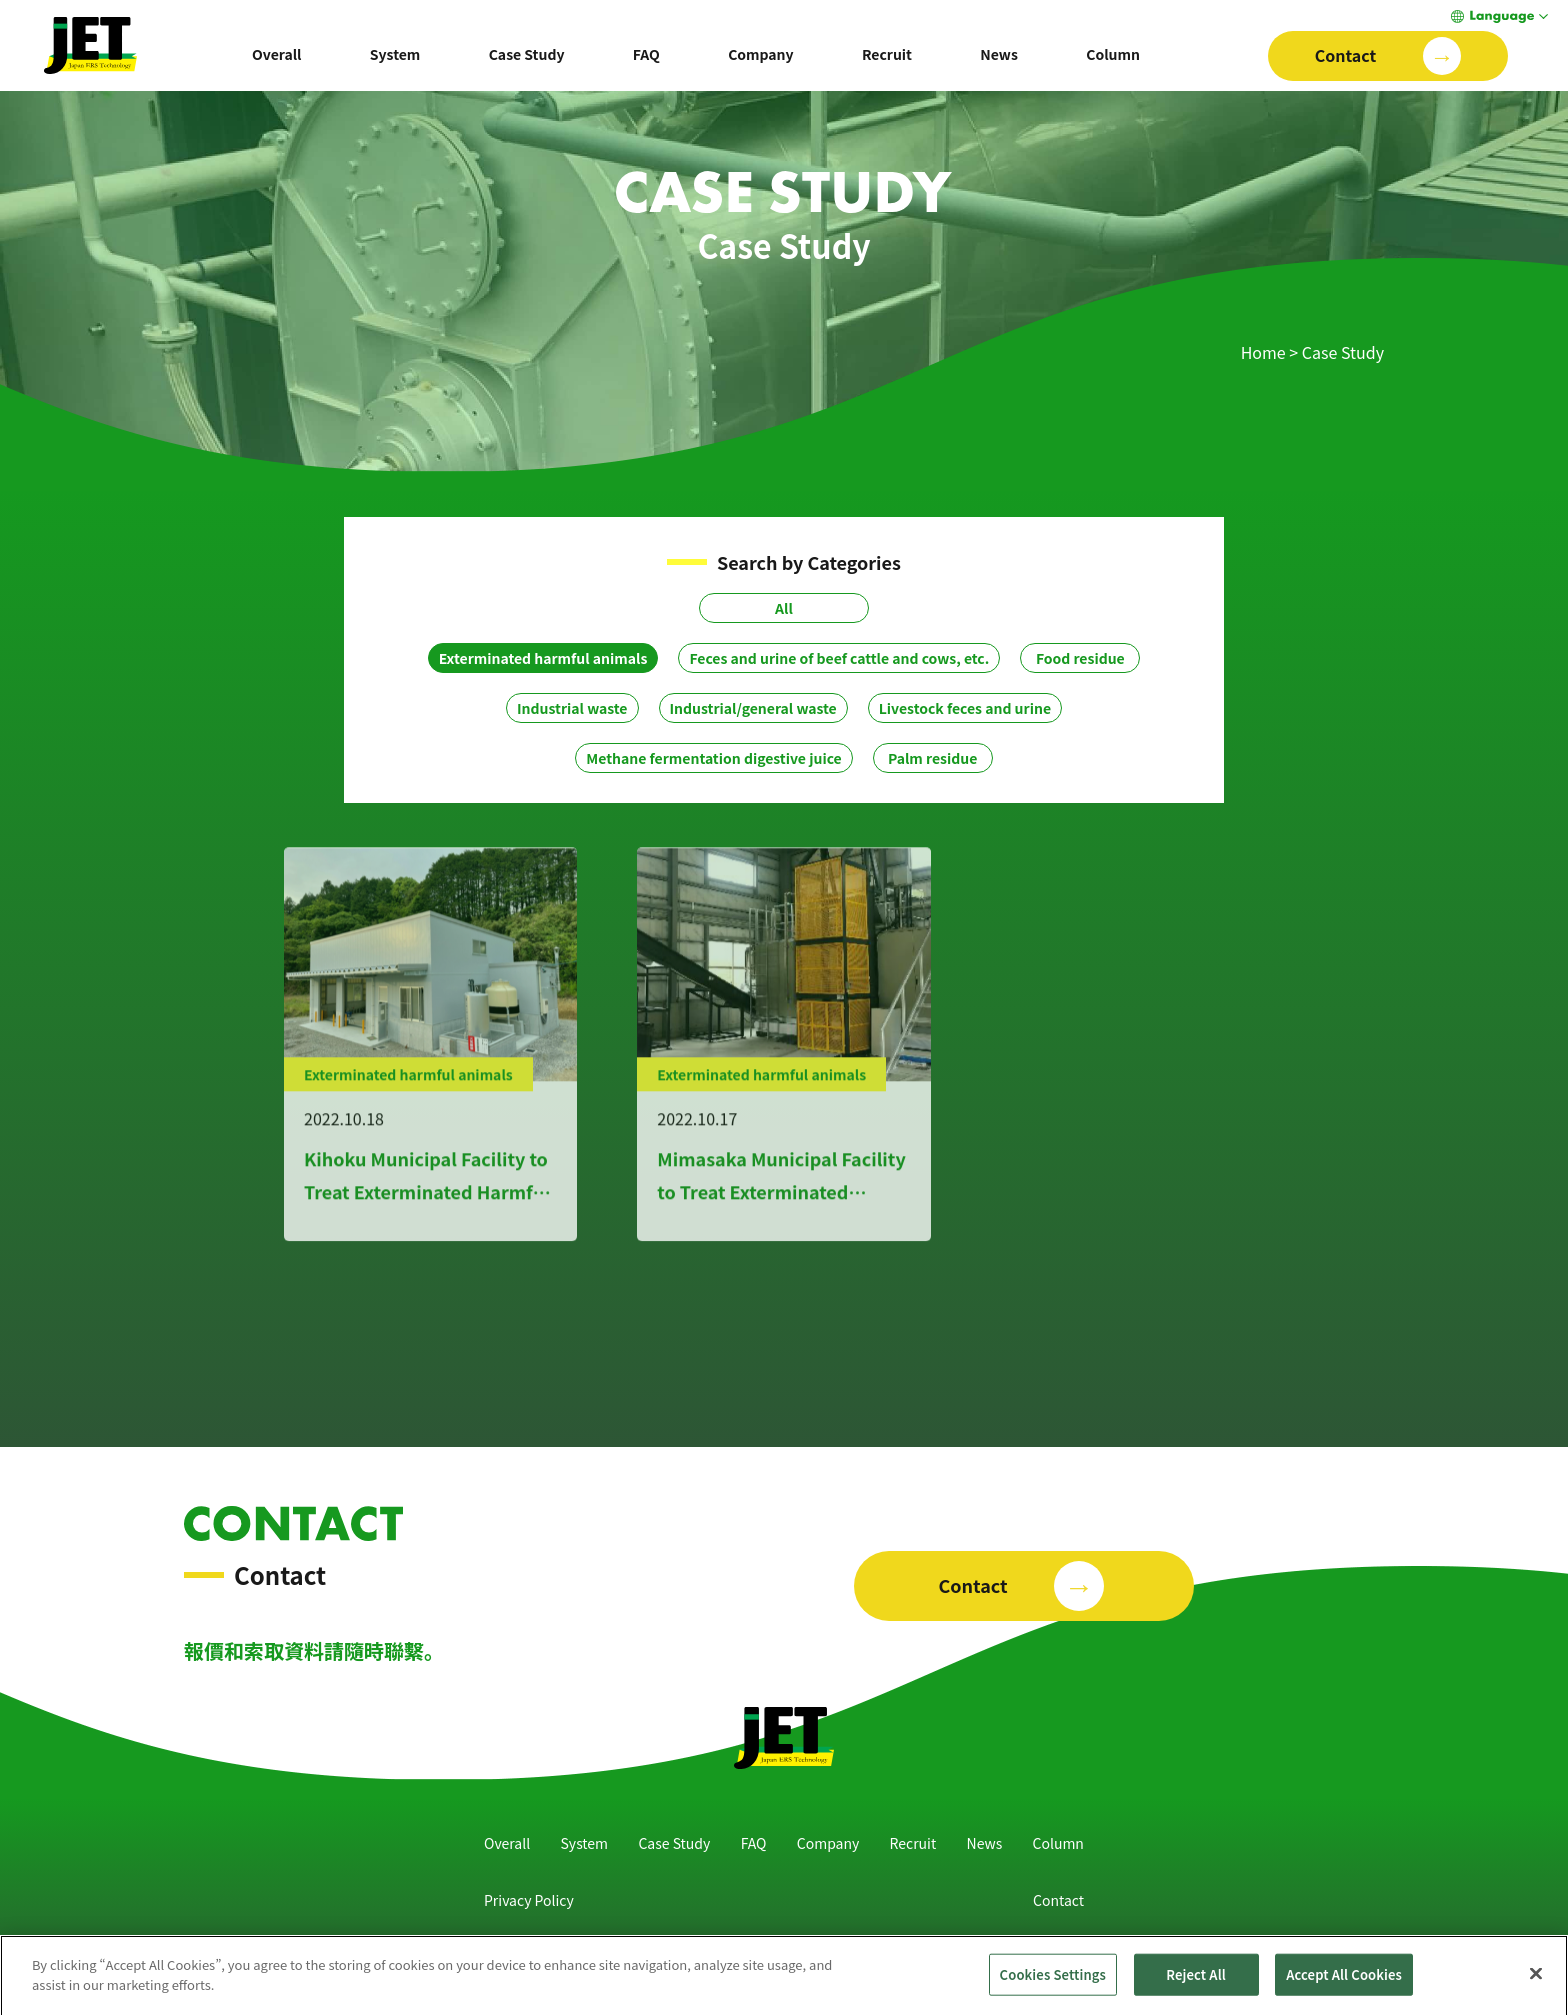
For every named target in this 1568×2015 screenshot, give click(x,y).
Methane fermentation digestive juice (713, 758)
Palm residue (932, 758)
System (395, 54)
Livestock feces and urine (965, 708)
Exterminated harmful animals (543, 658)
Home (1263, 352)
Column (1113, 54)
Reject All (1196, 1983)
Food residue (1080, 658)
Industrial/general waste (753, 708)
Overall (277, 54)
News (999, 54)
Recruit (887, 54)
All (784, 608)
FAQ (646, 54)
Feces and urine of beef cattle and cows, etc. (839, 658)
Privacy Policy (529, 1900)
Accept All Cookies (1344, 1983)
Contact (1058, 1900)
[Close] (1536, 1983)
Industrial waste (572, 708)
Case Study (527, 54)
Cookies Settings (1053, 1983)
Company (760, 54)
